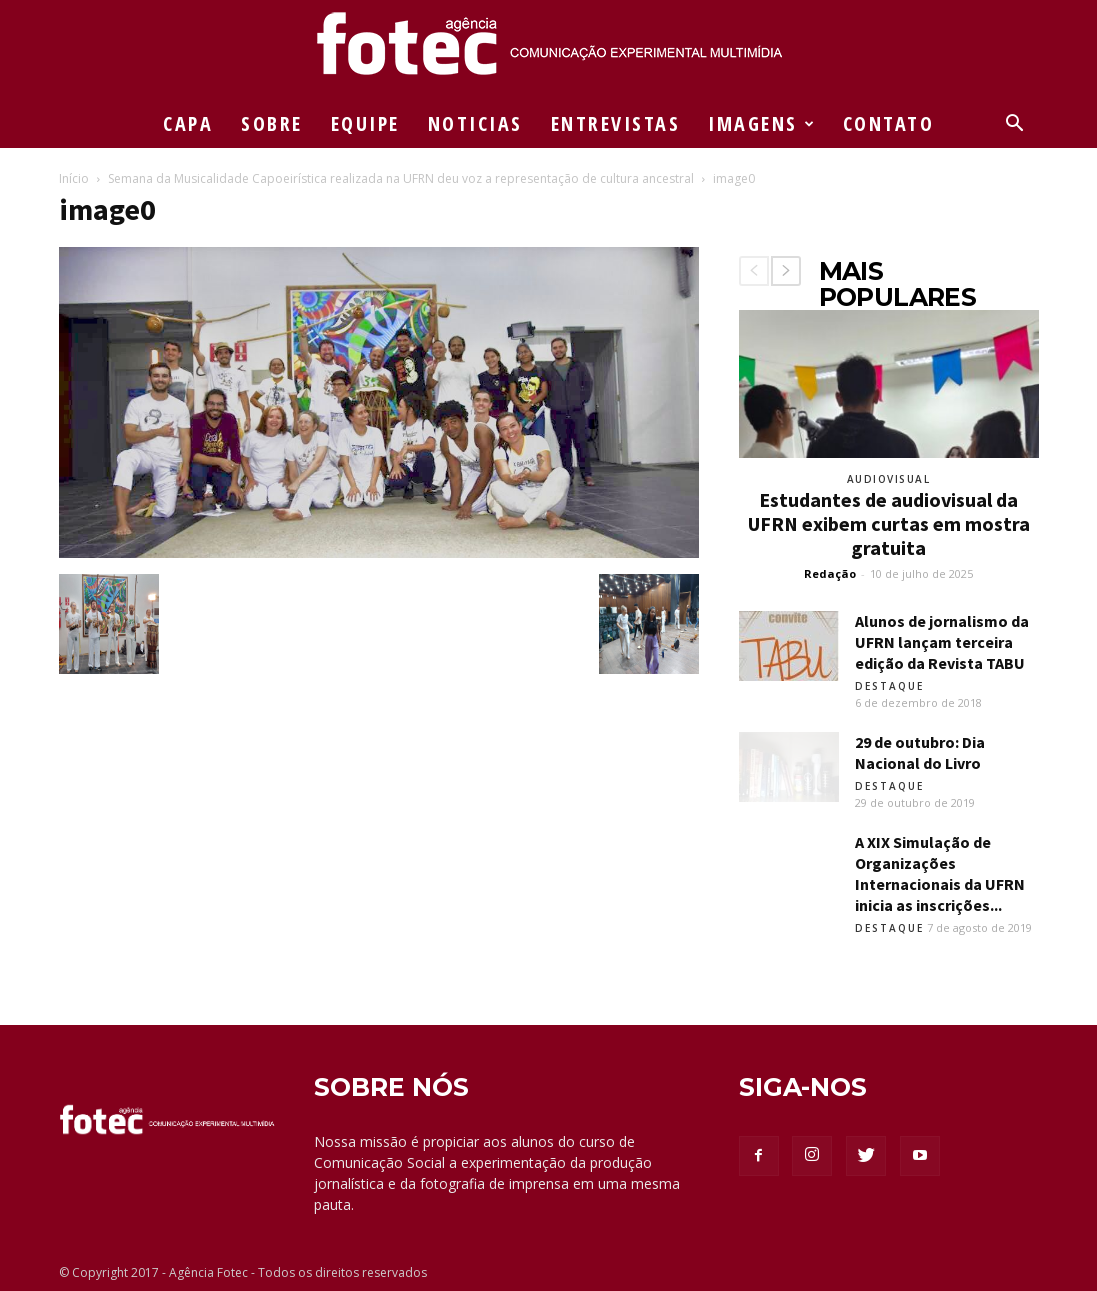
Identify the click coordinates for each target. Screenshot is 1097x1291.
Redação (830, 573)
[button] (1015, 125)
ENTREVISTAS (616, 123)
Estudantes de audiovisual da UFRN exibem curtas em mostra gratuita (889, 523)
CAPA (188, 123)
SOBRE (272, 123)
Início (74, 178)
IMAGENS (762, 123)
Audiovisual (889, 479)
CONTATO (889, 123)
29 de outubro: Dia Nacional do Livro (920, 752)
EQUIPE (365, 123)
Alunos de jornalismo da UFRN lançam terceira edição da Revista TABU (942, 642)
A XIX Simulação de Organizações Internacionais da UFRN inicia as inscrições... (940, 873)
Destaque (889, 686)
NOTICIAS (475, 123)
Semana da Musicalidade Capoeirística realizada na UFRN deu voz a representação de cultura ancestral (401, 178)
